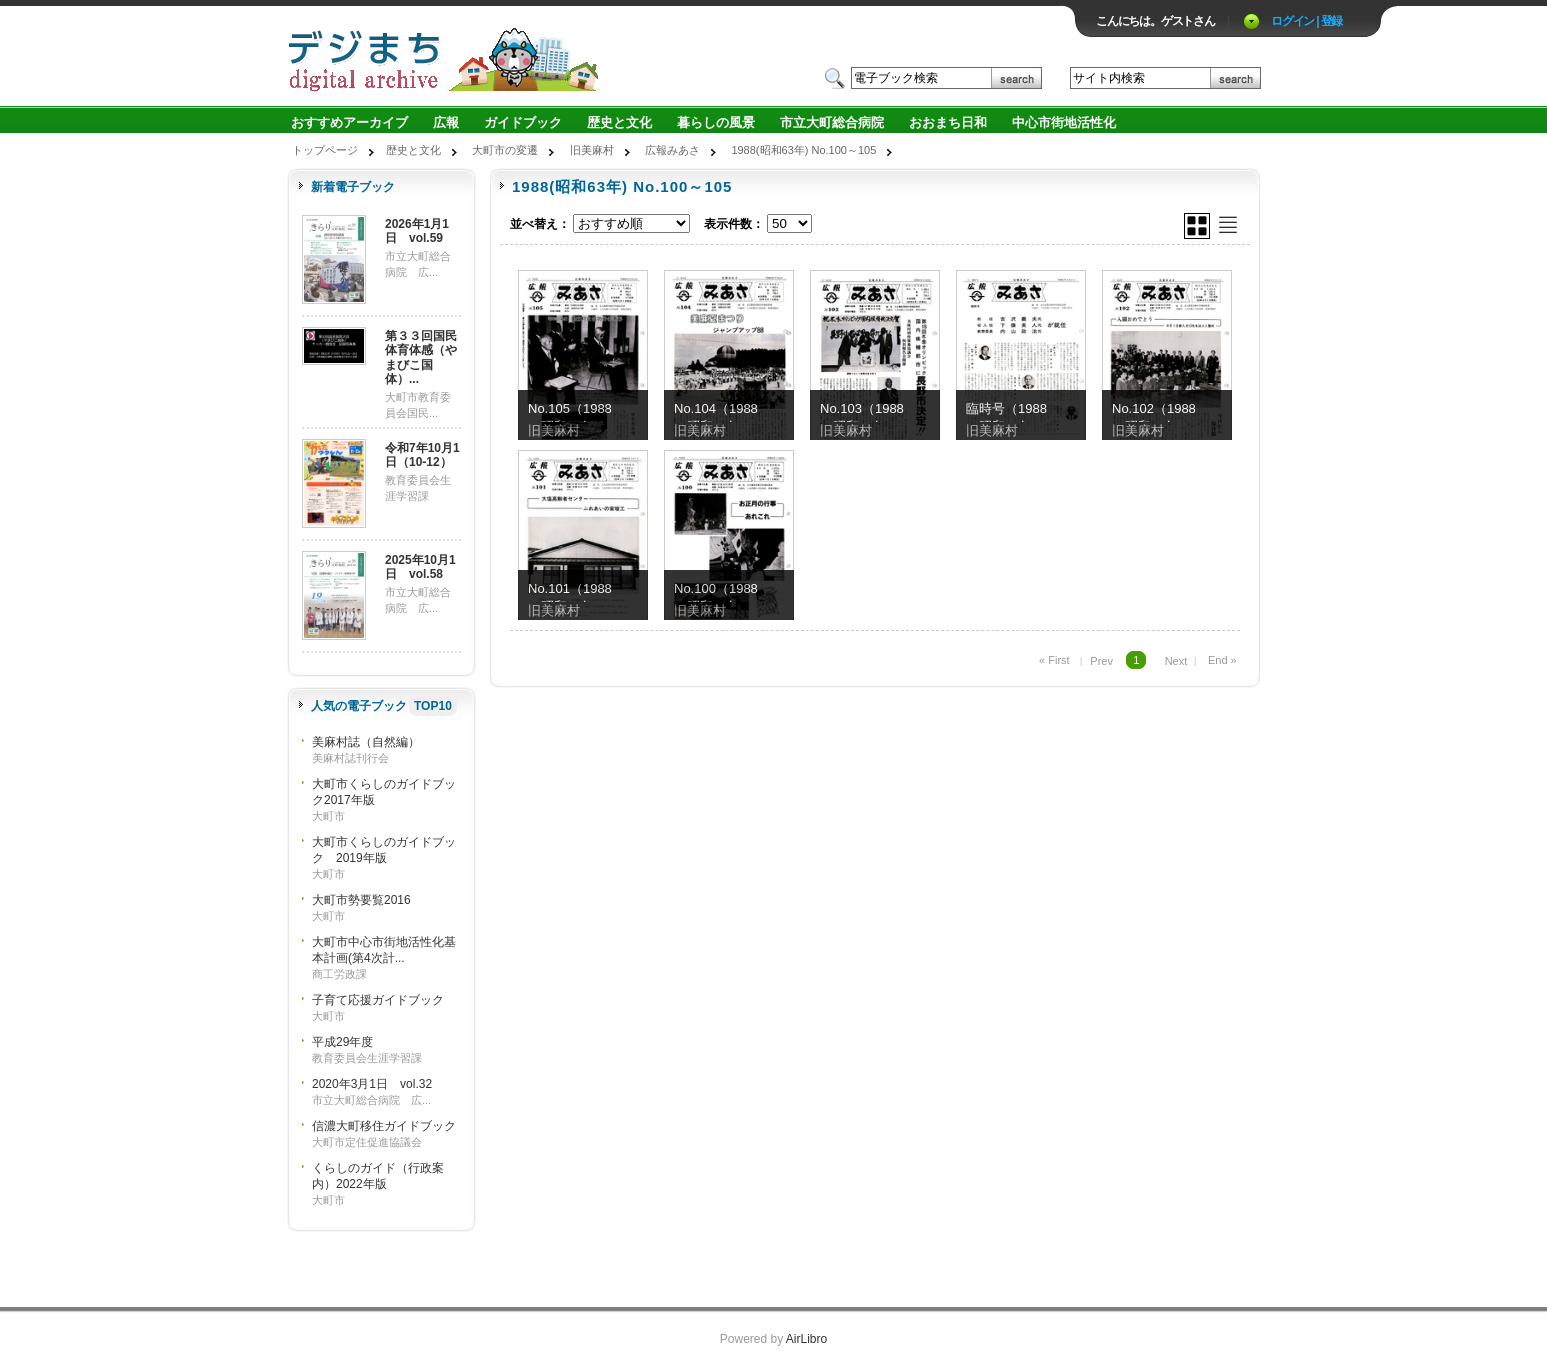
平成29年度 (342, 1042)
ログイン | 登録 (1306, 21)
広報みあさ (672, 150)
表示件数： (734, 224)
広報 (446, 122)
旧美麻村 (592, 150)
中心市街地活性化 (1064, 122)
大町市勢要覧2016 (361, 900)
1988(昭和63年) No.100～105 (803, 150)
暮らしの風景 (716, 122)
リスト (1228, 225)
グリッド (1197, 226)
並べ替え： (540, 224)
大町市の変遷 (505, 150)
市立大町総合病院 (832, 122)
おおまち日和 (948, 122)
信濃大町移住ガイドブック (384, 1126)
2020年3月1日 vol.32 (372, 1084)
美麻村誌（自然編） (366, 742)
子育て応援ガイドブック (378, 1000)
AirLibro (806, 1339)
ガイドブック (523, 122)
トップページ (325, 150)
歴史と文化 (619, 122)
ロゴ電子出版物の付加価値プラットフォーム (521, 56)
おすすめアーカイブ (349, 122)
